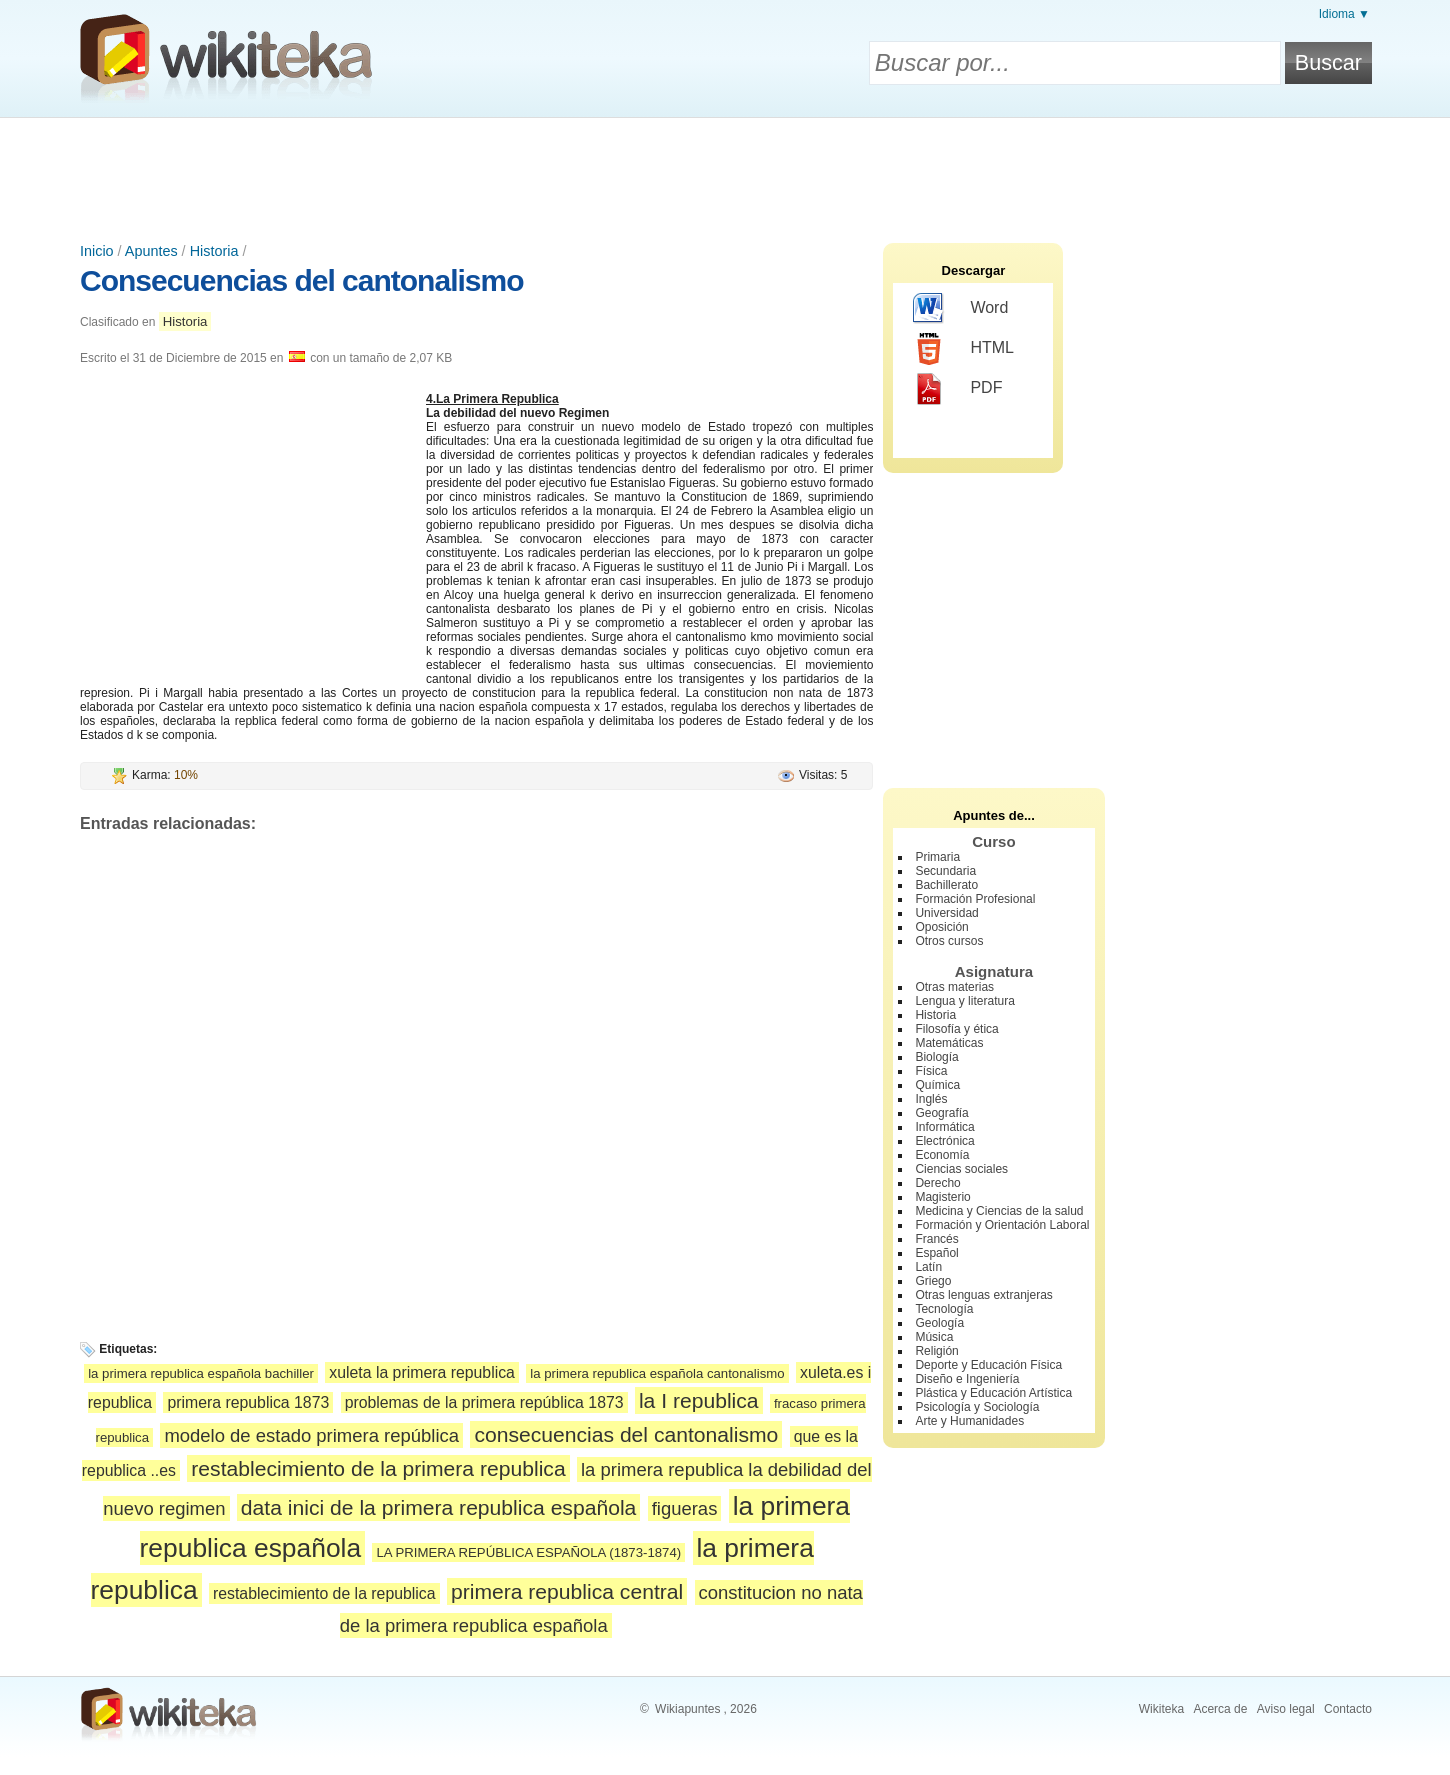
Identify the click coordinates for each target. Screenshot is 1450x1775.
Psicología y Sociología (977, 1407)
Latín (928, 1267)
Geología (939, 1323)
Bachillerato (946, 885)
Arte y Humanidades (969, 1421)
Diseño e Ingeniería (967, 1379)
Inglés (931, 1099)
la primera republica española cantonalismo (657, 1373)
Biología (936, 1057)
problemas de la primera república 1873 (484, 1402)
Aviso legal (1286, 1709)
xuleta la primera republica (422, 1372)
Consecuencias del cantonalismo (301, 280)
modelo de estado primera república (311, 1435)
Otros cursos (949, 941)
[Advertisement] (725, 173)
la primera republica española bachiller (201, 1373)
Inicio (97, 251)
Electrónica (944, 1141)
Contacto (1348, 1709)
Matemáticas (949, 1043)
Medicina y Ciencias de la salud (999, 1211)
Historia (214, 251)
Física (931, 1071)
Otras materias (954, 987)
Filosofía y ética (956, 1029)
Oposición (941, 927)
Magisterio (942, 1197)
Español (936, 1253)
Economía (942, 1155)
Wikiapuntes (687, 1709)
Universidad (946, 913)
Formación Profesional (975, 899)
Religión (936, 1351)
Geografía (941, 1113)
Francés (936, 1239)
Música (934, 1337)
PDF (957, 389)
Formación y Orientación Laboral (1002, 1225)
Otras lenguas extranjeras (983, 1295)
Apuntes (151, 251)
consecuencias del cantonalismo (626, 1434)
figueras (685, 1508)
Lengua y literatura (964, 1001)
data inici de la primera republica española (438, 1507)
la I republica (699, 1400)
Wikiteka (1161, 1709)
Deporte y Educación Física (988, 1365)
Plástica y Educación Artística (993, 1393)
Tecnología (944, 1309)
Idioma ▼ (1344, 14)
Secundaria (945, 871)
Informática (944, 1127)
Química (937, 1085)
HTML (963, 349)
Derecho (937, 1183)
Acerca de (1220, 1709)
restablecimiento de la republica (324, 1593)
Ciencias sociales (961, 1169)
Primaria (937, 857)
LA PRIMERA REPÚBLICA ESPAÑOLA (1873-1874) (528, 1552)
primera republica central (567, 1591)
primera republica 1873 (248, 1402)
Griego (933, 1281)
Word (960, 309)
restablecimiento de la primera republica (378, 1468)
